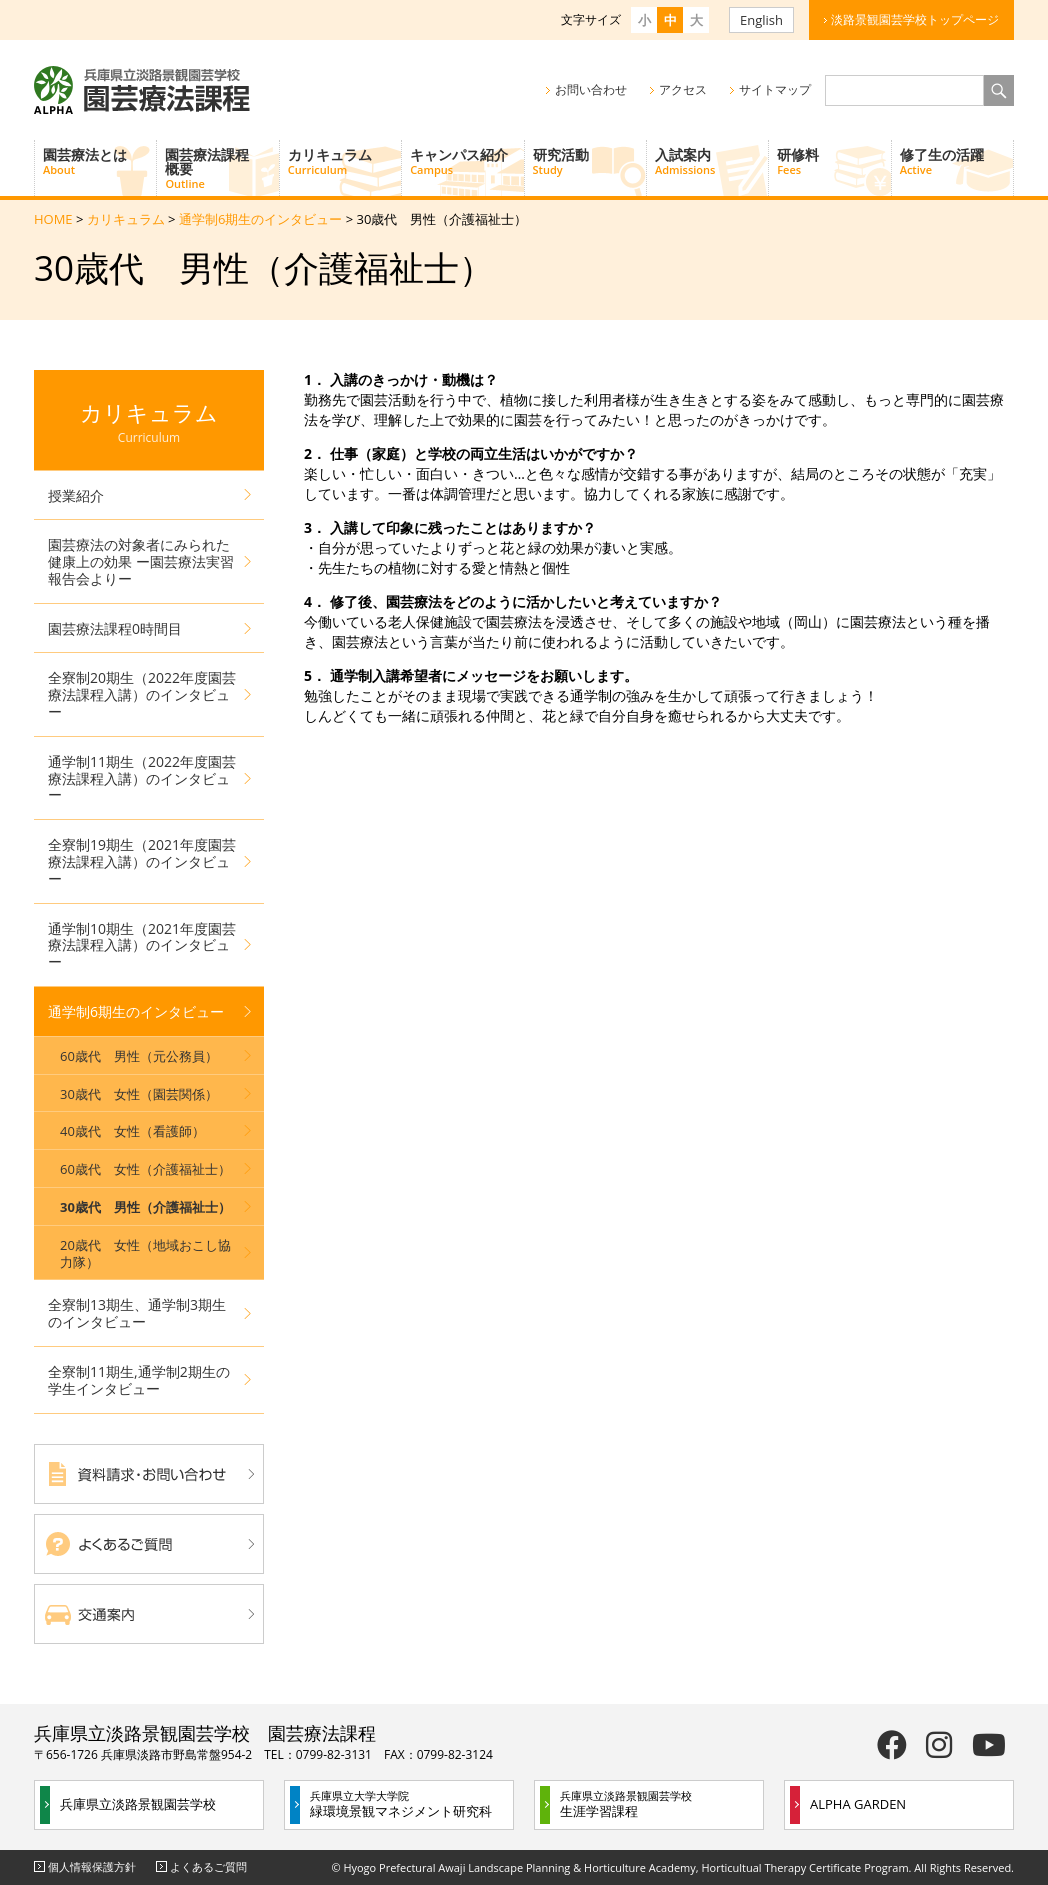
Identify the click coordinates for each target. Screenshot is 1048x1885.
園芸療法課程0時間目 (115, 628)
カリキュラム (344, 161)
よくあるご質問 (208, 1866)
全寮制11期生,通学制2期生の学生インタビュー (139, 1380)
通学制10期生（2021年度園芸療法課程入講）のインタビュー (142, 945)
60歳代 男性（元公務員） (139, 1056)
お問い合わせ (591, 89)
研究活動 (589, 161)
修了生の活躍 (956, 161)
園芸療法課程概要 (221, 168)
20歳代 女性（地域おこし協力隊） (145, 1253)
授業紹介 (76, 495)
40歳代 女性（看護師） (132, 1131)
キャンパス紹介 (466, 161)
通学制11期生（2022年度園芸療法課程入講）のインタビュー (142, 778)
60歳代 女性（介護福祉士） (145, 1169)
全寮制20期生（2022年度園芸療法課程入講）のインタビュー (142, 694)
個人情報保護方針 (92, 1866)
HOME (53, 219)
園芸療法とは (99, 161)
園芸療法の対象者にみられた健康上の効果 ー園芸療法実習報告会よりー (141, 561)
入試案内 (711, 161)
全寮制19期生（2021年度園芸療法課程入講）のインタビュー (142, 861)
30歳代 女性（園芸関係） (139, 1094)
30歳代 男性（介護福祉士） (145, 1207)
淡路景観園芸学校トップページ (915, 19)
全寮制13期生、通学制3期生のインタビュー (137, 1313)
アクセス (683, 89)
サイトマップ (775, 89)
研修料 (833, 161)
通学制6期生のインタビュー (260, 219)
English (761, 20)
